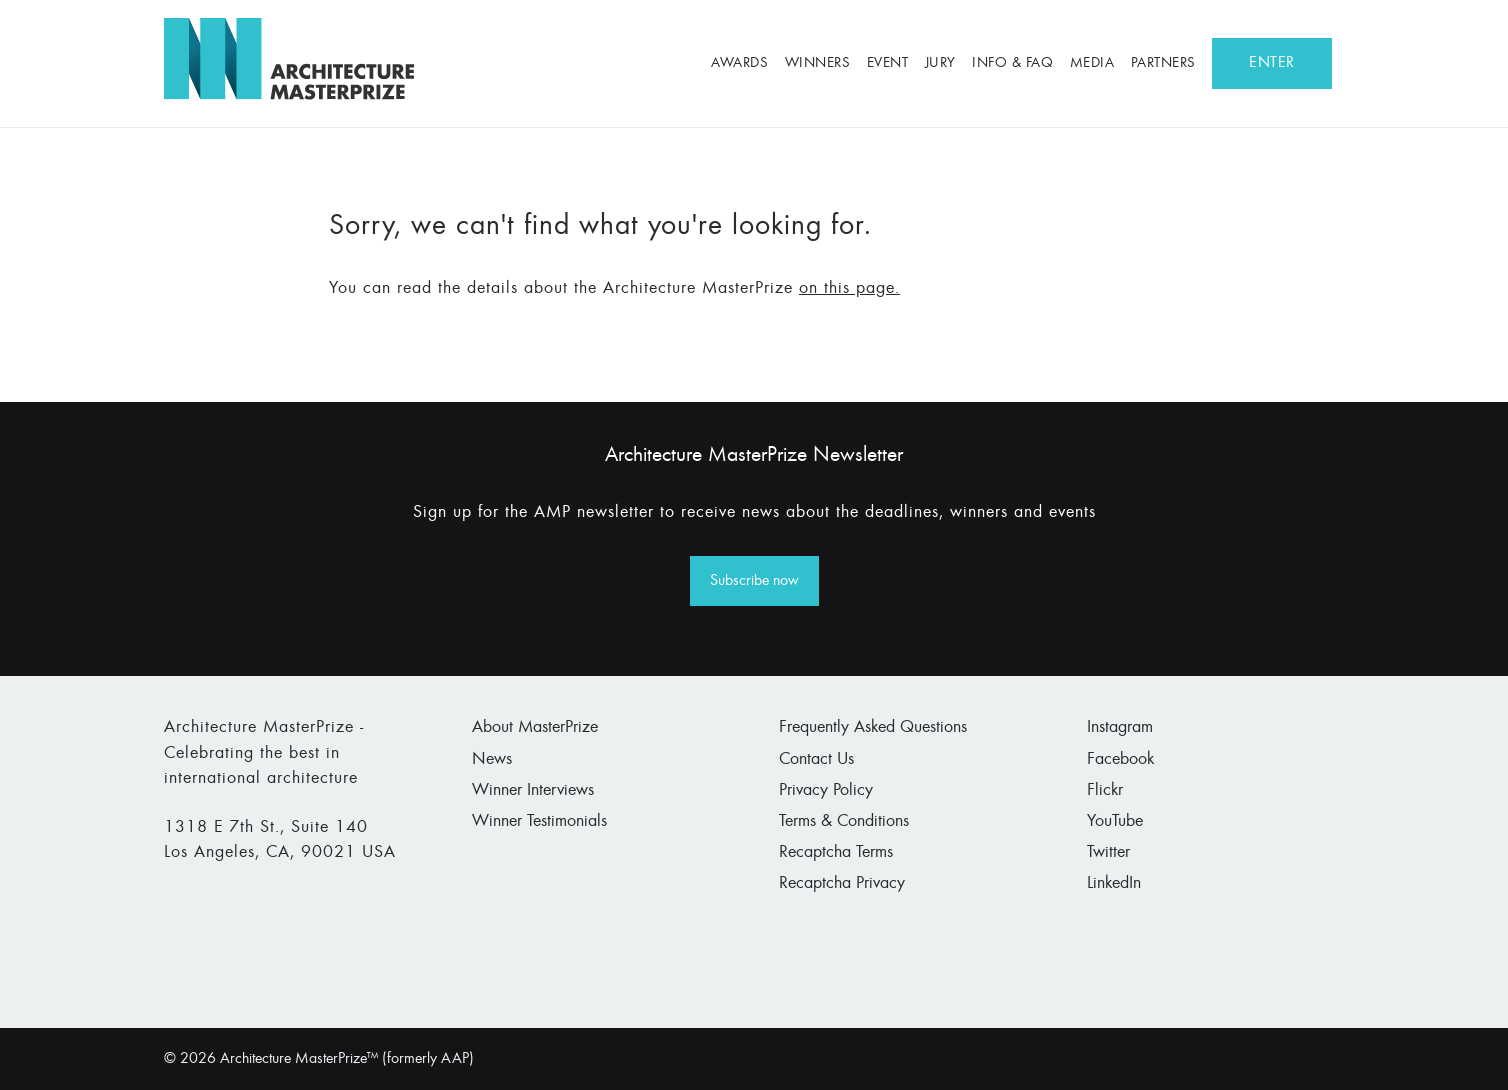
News (492, 760)
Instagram (1120, 728)
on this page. (849, 289)
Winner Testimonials (539, 822)
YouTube (1115, 822)
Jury (940, 63)
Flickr (1105, 791)
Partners (1163, 63)
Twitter (1108, 853)
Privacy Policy (826, 791)
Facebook (1120, 760)
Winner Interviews (533, 791)
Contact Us (816, 760)
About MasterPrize (535, 728)
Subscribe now (754, 581)
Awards (739, 63)
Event (888, 63)
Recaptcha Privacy (842, 884)
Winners (818, 63)
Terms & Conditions (844, 822)
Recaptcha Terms (836, 853)
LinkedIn (1114, 884)
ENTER (1272, 63)
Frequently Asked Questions (873, 728)
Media (1092, 63)
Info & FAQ (1012, 63)
